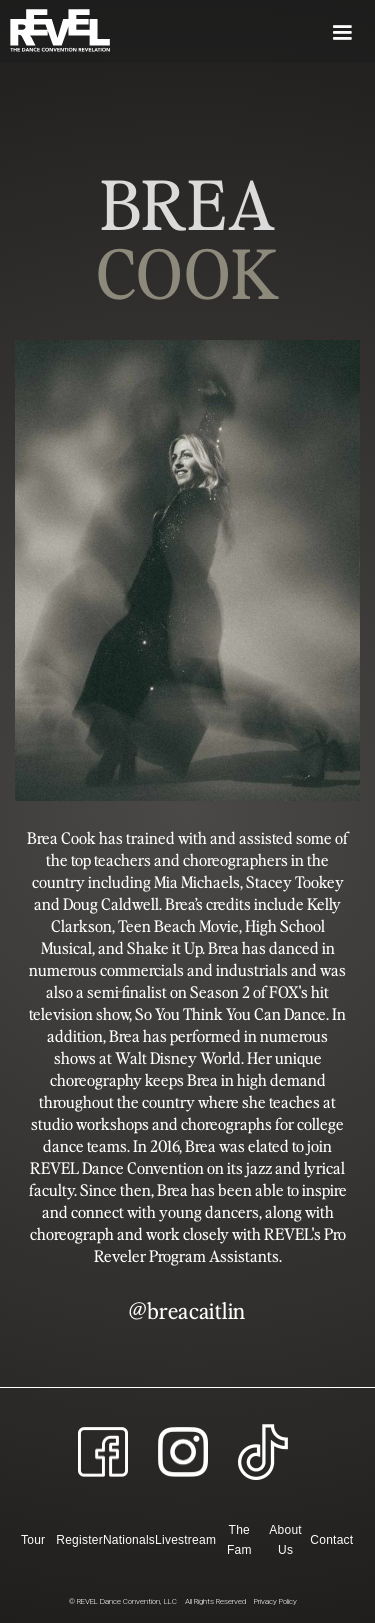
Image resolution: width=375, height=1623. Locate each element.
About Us (285, 1540)
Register (79, 1540)
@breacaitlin (187, 1310)
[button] (242, 31)
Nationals (129, 1540)
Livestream (185, 1540)
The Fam (239, 1540)
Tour (33, 1540)
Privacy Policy (275, 1601)
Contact (331, 1540)
